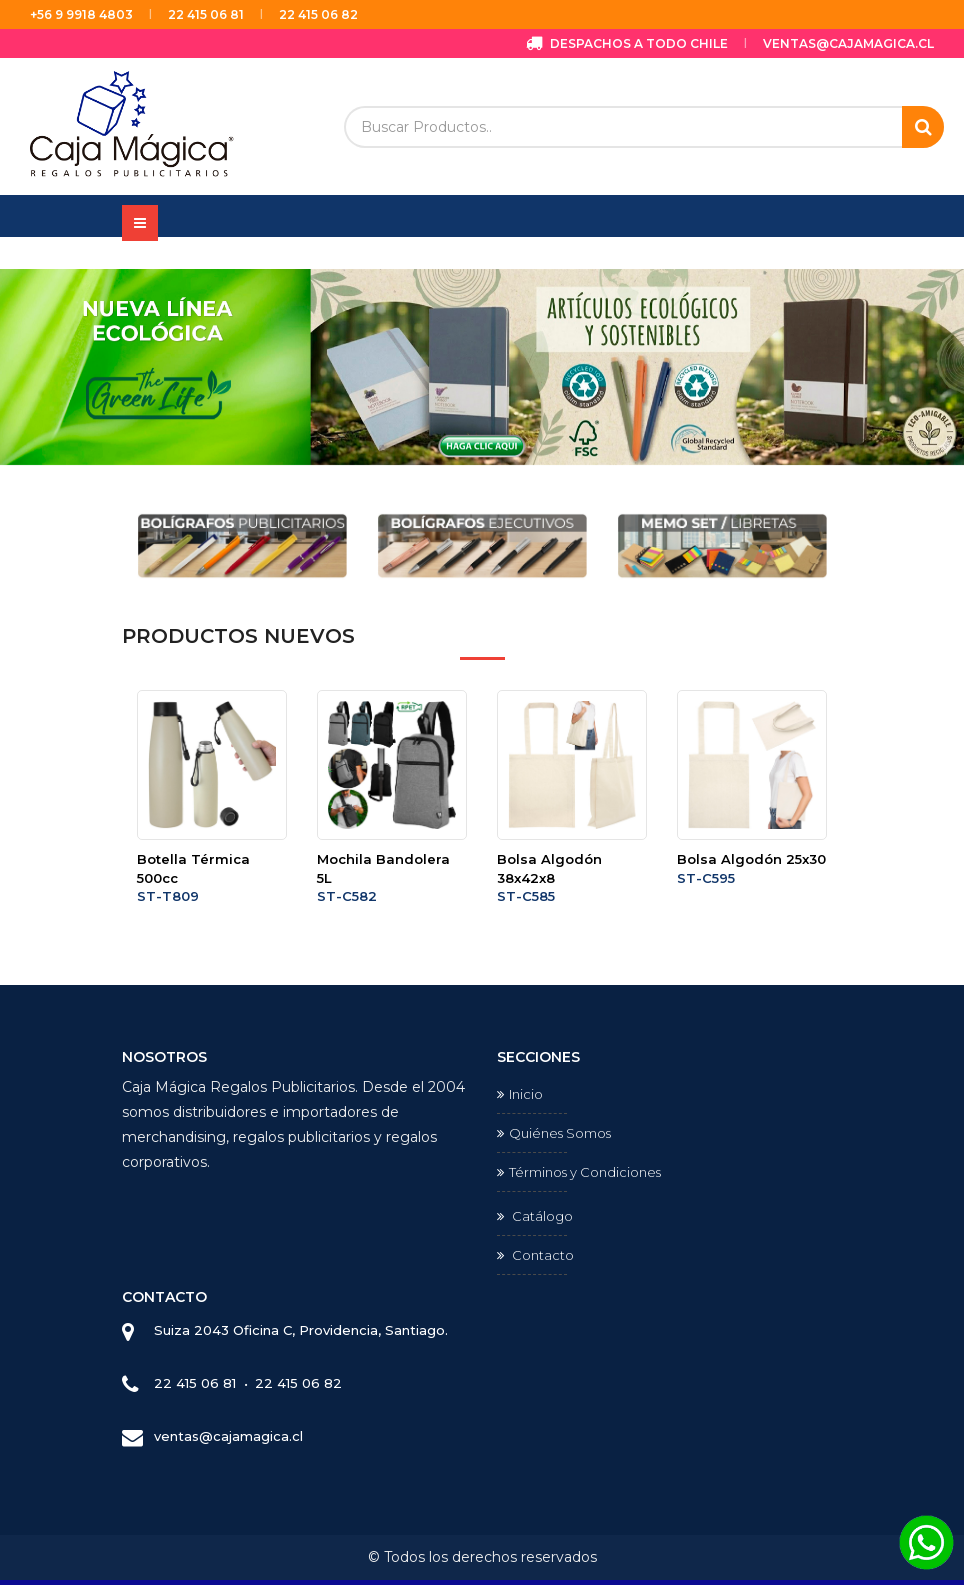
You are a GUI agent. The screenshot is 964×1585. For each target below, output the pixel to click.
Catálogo (535, 1216)
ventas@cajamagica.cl (848, 43)
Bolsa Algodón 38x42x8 (549, 868)
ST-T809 (168, 896)
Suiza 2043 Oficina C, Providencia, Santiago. (301, 1330)
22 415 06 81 (206, 14)
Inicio (520, 1094)
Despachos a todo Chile (627, 43)
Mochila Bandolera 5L (383, 868)
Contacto (535, 1255)
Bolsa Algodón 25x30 (751, 859)
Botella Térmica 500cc (193, 868)
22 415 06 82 (318, 14)
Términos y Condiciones (579, 1172)
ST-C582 (347, 896)
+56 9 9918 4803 (81, 14)
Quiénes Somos (554, 1133)
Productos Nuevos (238, 636)
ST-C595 (706, 878)
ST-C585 (526, 896)
